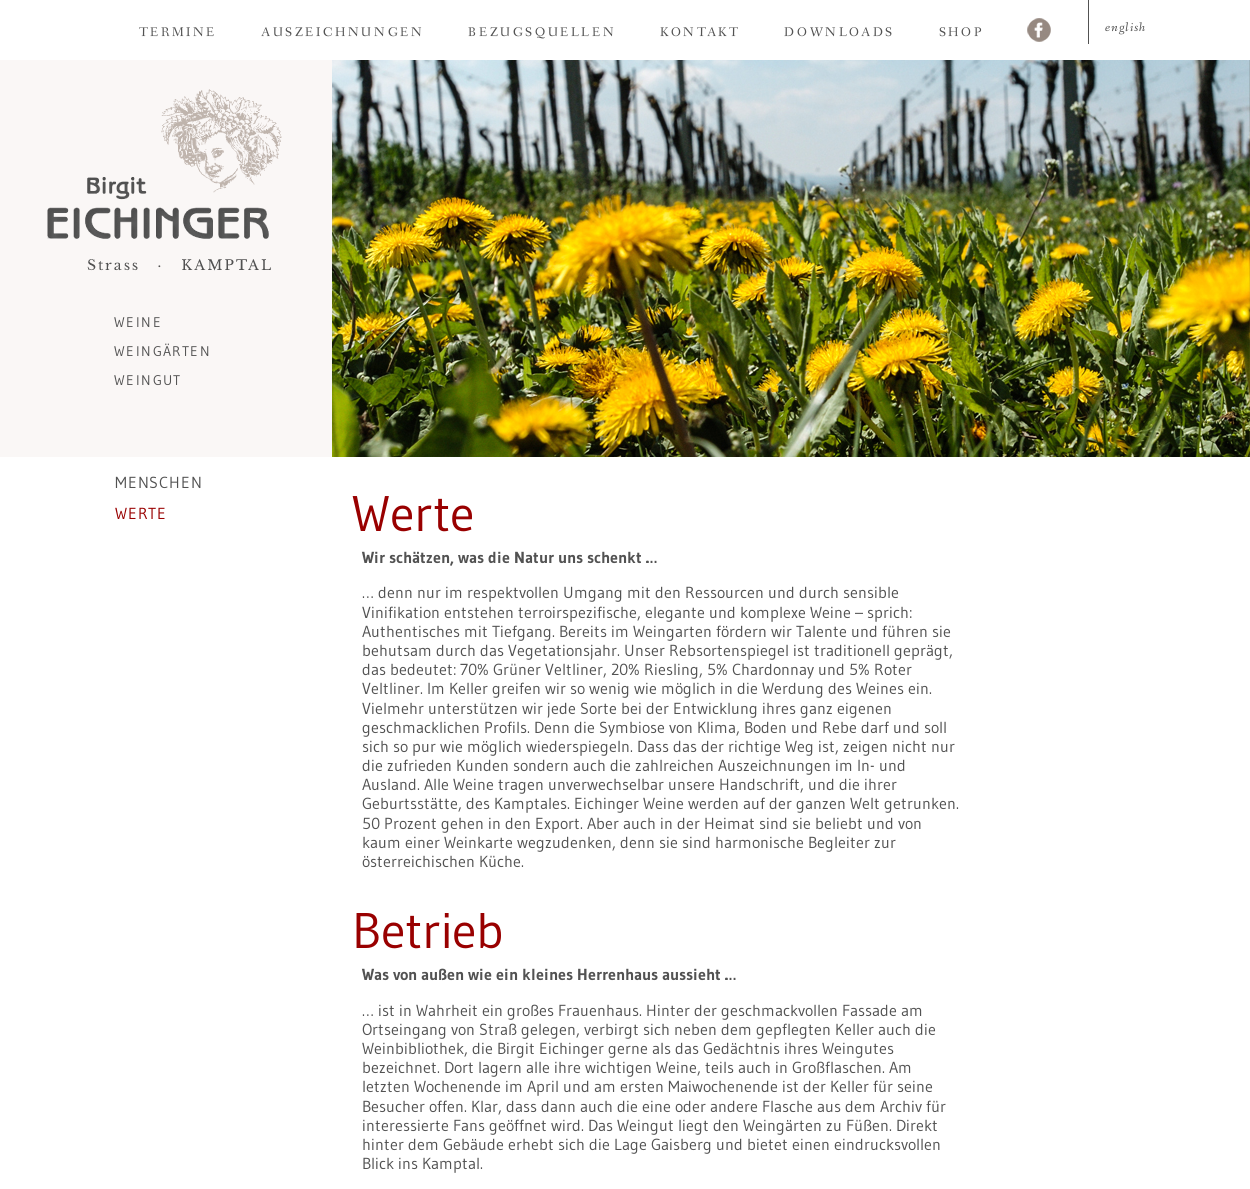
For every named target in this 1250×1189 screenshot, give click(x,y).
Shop (961, 32)
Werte (141, 513)
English (1125, 27)
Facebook (1039, 32)
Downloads (839, 32)
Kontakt (700, 32)
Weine (138, 322)
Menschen (158, 482)
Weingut (148, 380)
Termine (178, 32)
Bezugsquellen (542, 32)
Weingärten (162, 351)
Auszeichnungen (342, 32)
